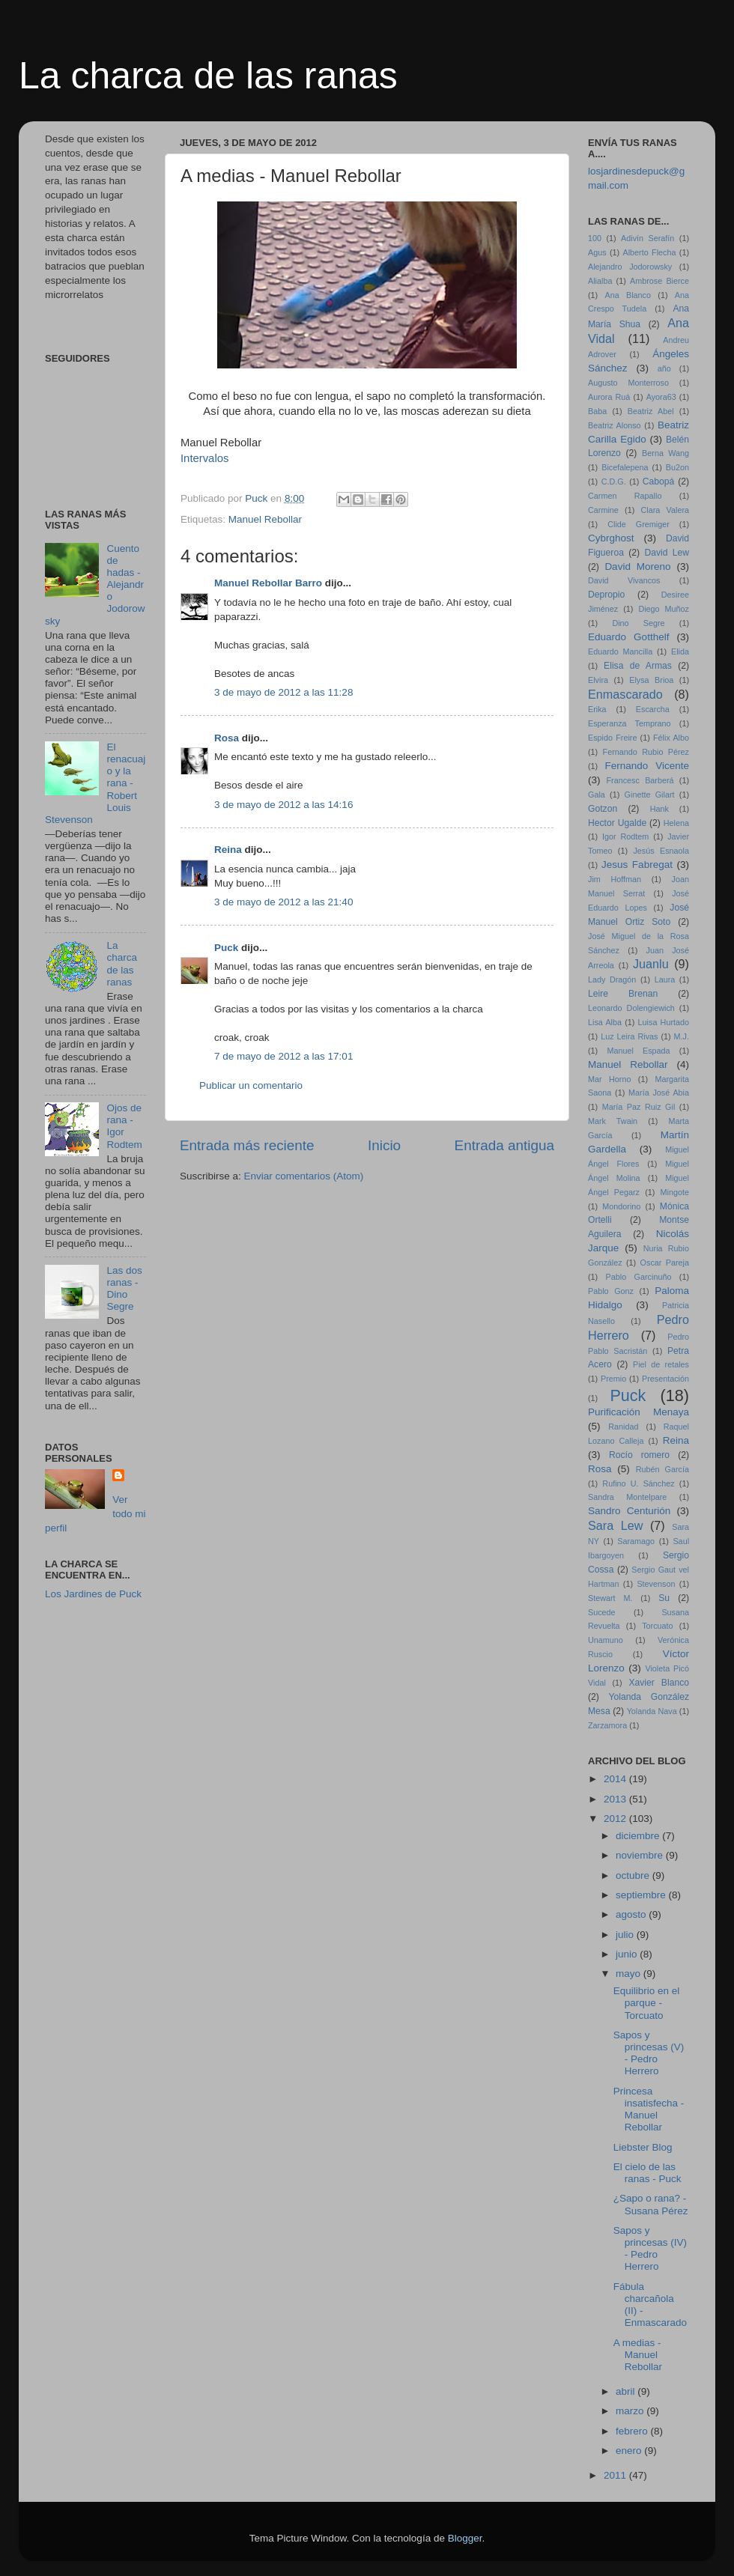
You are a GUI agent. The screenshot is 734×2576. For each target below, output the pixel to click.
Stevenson (656, 1583)
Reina (228, 849)
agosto (632, 1914)
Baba (597, 411)
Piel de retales (661, 1364)
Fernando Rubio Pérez (646, 751)
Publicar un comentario (251, 1085)
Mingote (675, 1192)
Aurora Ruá (609, 396)
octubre (634, 1875)
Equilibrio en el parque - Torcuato (646, 2002)
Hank (659, 808)
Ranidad (623, 1426)
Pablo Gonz (611, 1291)
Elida (680, 651)
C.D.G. (613, 481)
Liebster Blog (643, 2147)
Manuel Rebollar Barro (268, 583)
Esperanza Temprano (629, 723)
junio (628, 1954)
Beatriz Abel (651, 411)
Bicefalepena (624, 467)
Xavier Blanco (658, 1682)
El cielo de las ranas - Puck (647, 2172)
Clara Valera (665, 509)
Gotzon (602, 809)
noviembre (641, 1855)
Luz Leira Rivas (629, 1036)
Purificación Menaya (638, 1412)
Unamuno (605, 1639)
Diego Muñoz (663, 608)
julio (626, 1934)
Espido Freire (612, 737)
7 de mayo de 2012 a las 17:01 (283, 1056)
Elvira (598, 679)
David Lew (666, 552)
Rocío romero (639, 1455)
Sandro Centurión (629, 1510)
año (664, 368)
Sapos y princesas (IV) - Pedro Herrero (650, 2249)
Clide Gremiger (638, 524)
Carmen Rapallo (624, 495)
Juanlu (651, 963)
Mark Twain (612, 1121)
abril (626, 2391)
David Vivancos (624, 580)
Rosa (226, 738)
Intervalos (204, 458)
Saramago (636, 1541)
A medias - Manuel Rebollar (637, 2354)
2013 (616, 1799)
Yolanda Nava (652, 1711)
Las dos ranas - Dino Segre (124, 1289)
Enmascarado (625, 694)
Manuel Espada (638, 1050)
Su (664, 1598)
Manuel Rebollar (265, 519)
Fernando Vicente (646, 765)
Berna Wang (665, 453)
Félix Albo (671, 737)
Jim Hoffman (614, 879)
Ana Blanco (628, 295)
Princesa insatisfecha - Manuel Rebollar (649, 2109)
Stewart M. (610, 1598)
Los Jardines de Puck (93, 1594)
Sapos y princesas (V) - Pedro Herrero (649, 2053)
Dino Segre (638, 623)
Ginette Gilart (650, 794)
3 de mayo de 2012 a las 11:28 (283, 692)
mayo (629, 1973)
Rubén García (662, 1469)
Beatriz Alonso (614, 425)
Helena (676, 822)
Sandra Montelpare (627, 1496)
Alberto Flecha (649, 252)
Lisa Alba (605, 1022)
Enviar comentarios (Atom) (304, 1176)
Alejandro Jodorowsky (630, 266)
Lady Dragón (612, 979)
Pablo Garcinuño (639, 1276)
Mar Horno (609, 1079)
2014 (616, 1778)
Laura (665, 979)
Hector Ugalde (617, 823)
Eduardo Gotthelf (628, 637)
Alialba (600, 280)
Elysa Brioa (651, 679)
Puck (226, 947)
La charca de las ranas (208, 76)
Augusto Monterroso (628, 382)
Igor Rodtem (625, 836)
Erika (597, 709)
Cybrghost (611, 538)
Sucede (602, 1612)
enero (630, 2450)
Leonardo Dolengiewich (631, 1007)
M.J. (681, 1036)
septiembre (642, 1895)
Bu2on (677, 467)
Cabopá (659, 481)
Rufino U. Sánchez (638, 1483)
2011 (616, 2475)
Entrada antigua (504, 1145)
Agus (597, 252)
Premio (613, 1378)
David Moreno (637, 566)
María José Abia (658, 1092)
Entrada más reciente (247, 1145)
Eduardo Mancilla (620, 651)
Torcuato (657, 1625)
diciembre (639, 1835)
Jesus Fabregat (637, 864)
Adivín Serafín (647, 238)
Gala (596, 794)
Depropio (606, 594)
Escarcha (653, 709)
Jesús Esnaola (661, 850)
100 (594, 238)
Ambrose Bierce (659, 280)
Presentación (665, 1378)
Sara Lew (615, 1525)
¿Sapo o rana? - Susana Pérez (650, 2204)
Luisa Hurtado (663, 1022)
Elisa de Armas (638, 665)
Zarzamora (607, 1725)
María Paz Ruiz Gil (639, 1106)
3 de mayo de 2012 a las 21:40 (283, 902)
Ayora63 (661, 396)
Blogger (465, 2538)
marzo (631, 2410)
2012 (616, 1818)
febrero (633, 2431)
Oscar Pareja (664, 1262)
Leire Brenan (623, 993)
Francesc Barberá (640, 780)
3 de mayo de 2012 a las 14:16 (283, 804)
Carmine (603, 509)
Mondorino (621, 1206)
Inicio (384, 1145)
